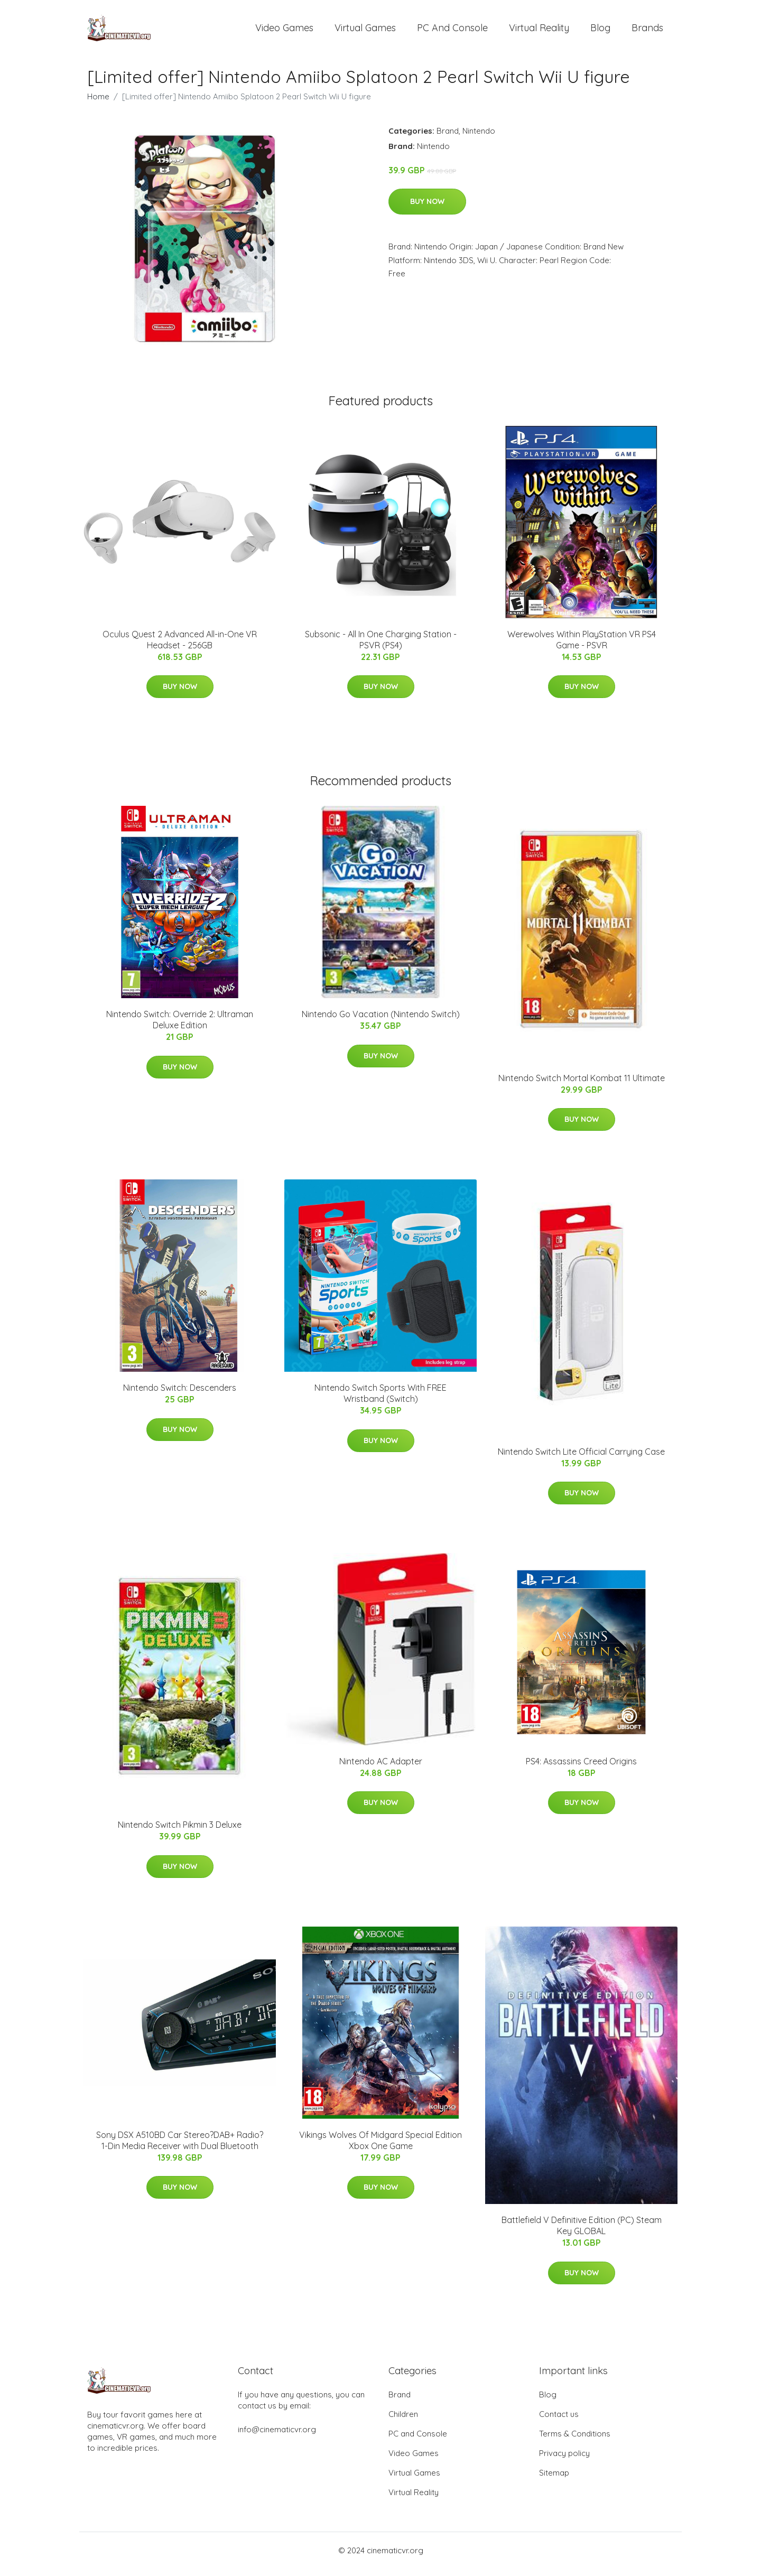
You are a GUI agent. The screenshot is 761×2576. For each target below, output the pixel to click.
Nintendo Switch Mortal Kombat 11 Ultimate (581, 1085)
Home (98, 104)
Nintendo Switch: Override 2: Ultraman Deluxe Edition (179, 1027)
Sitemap (554, 2480)
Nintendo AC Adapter (380, 1768)
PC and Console (452, 31)
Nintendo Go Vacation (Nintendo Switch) (381, 1021)
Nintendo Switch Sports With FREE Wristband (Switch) (380, 1400)
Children (403, 2421)
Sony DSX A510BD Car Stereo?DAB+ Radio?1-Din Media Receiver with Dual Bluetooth (179, 2148)
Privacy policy (564, 2461)
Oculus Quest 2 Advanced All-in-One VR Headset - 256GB (180, 647)
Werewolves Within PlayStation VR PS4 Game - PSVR (581, 647)
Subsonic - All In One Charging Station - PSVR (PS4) (381, 647)
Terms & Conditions (574, 2441)
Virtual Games (365, 31)
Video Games (284, 31)
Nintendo (478, 138)
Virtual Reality (539, 31)
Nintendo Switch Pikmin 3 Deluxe (180, 1832)
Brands (647, 31)
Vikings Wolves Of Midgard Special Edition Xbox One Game (380, 2148)
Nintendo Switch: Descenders (179, 1395)
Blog (600, 31)
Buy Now (427, 208)
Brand (448, 138)
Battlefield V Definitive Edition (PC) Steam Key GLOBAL (582, 2233)
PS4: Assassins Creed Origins (581, 1768)
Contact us (559, 2421)
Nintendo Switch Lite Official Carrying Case (581, 1459)
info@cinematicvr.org (277, 2437)
